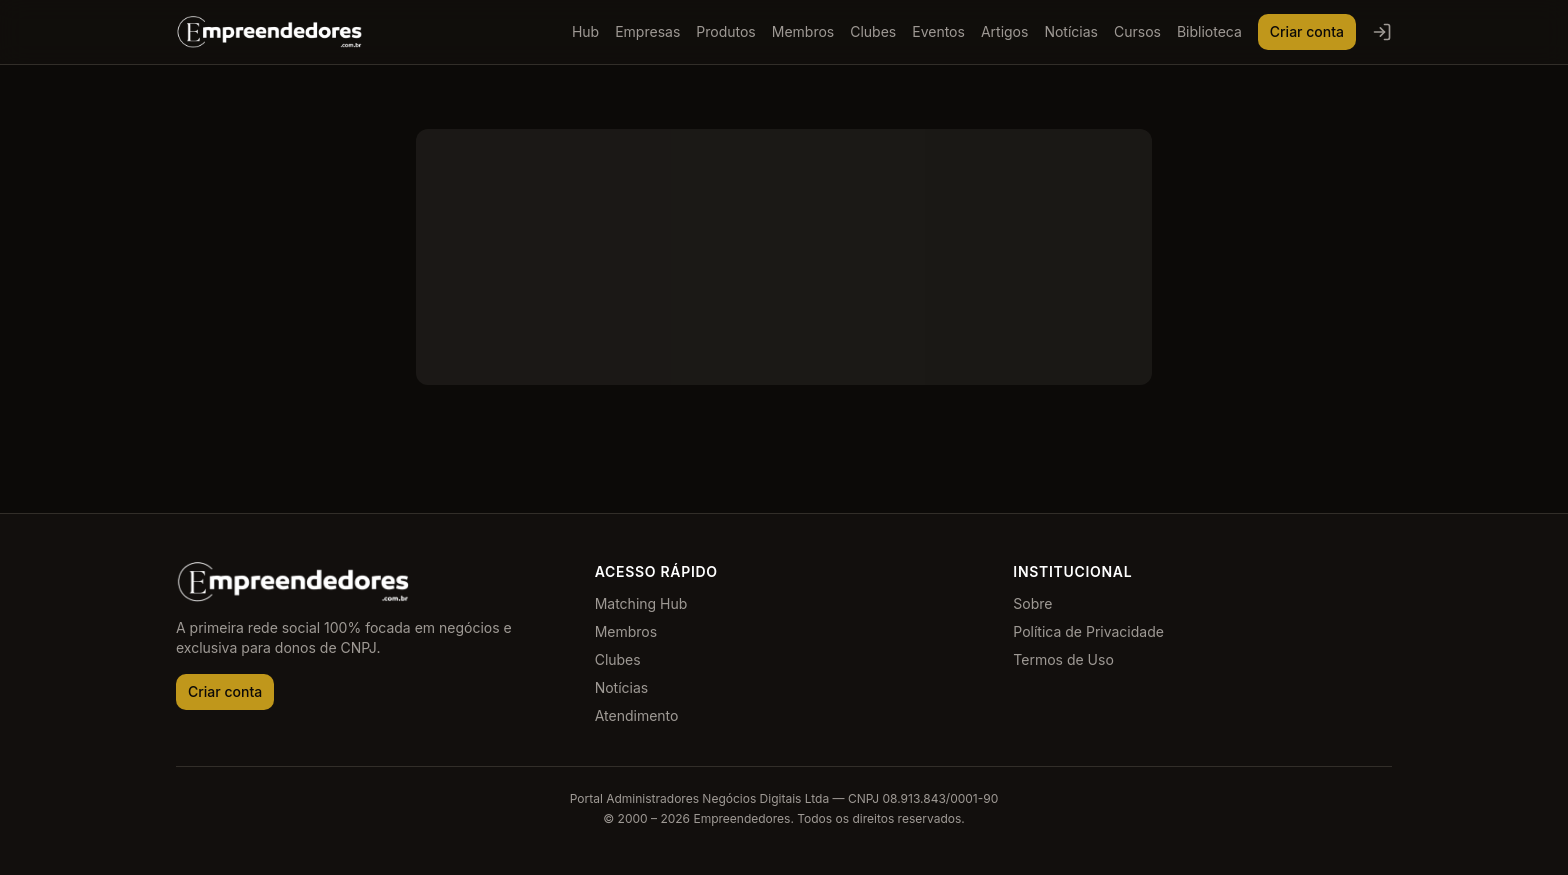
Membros (803, 31)
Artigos (1005, 31)
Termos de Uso (1063, 659)
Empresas (647, 31)
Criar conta (1307, 31)
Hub (585, 31)
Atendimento (637, 715)
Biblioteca (1209, 31)
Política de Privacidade (1088, 631)
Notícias (1071, 31)
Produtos (725, 31)
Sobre (1032, 603)
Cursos (1137, 31)
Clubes (873, 31)
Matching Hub (641, 603)
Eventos (938, 31)
